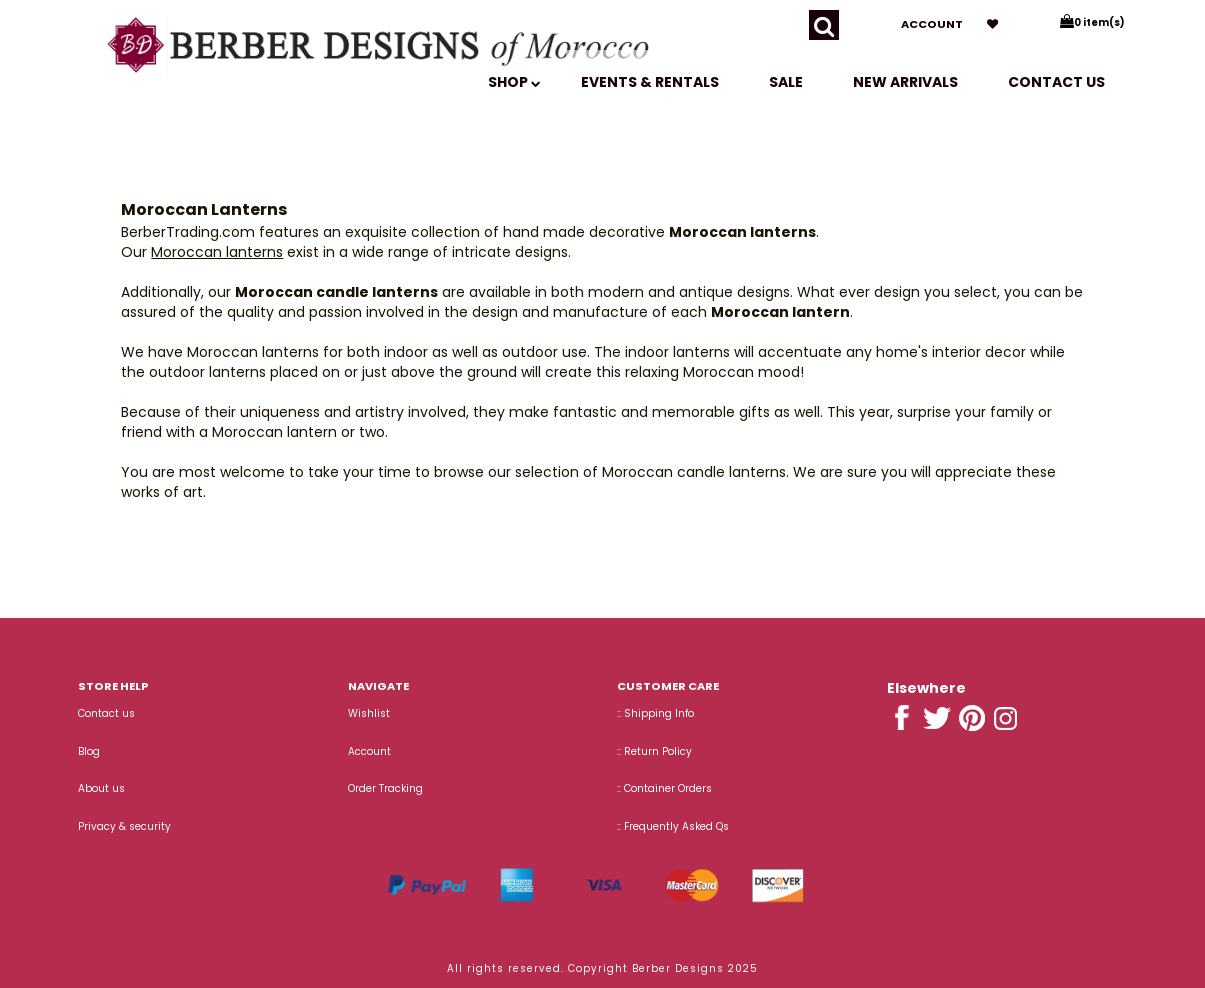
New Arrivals (905, 82)
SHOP (514, 82)
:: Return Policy (654, 751)
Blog (89, 751)
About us (101, 788)
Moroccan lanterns (217, 252)
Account (932, 24)
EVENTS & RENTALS (650, 82)
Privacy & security (124, 826)
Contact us (1056, 82)
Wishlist (369, 713)
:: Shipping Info (655, 713)
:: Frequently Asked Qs (673, 826)
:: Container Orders (664, 788)
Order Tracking (385, 788)
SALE (786, 82)
